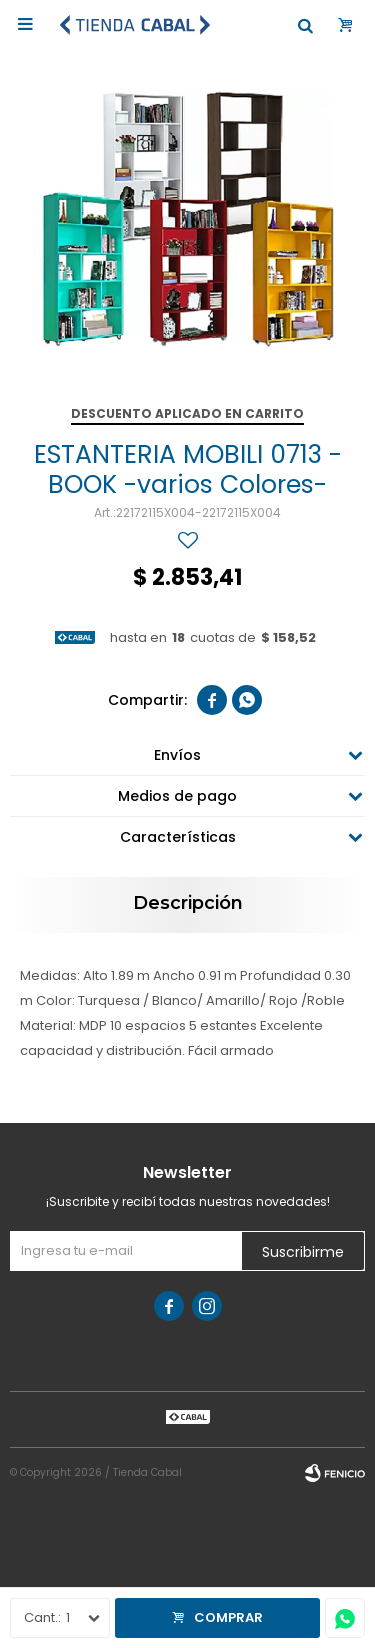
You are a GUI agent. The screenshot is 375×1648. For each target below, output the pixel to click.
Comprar (228, 1617)
